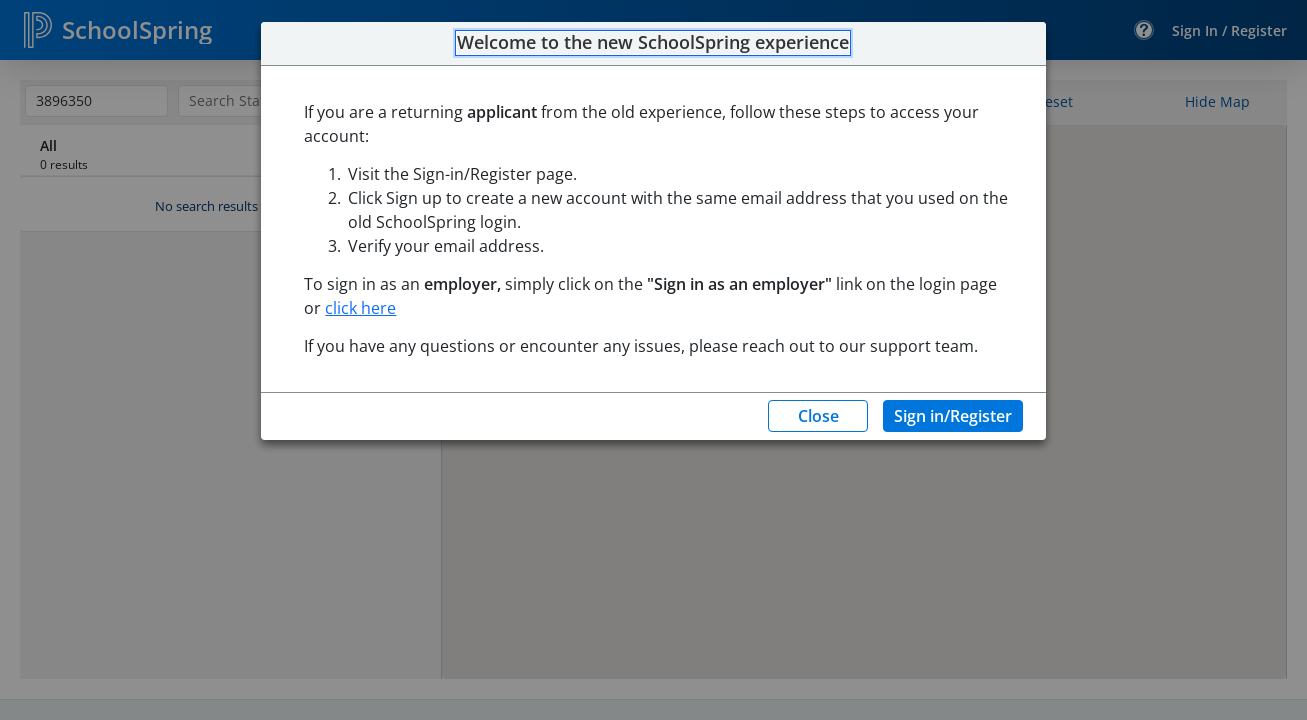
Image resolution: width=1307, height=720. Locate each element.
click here (360, 308)
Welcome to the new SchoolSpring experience (653, 43)
